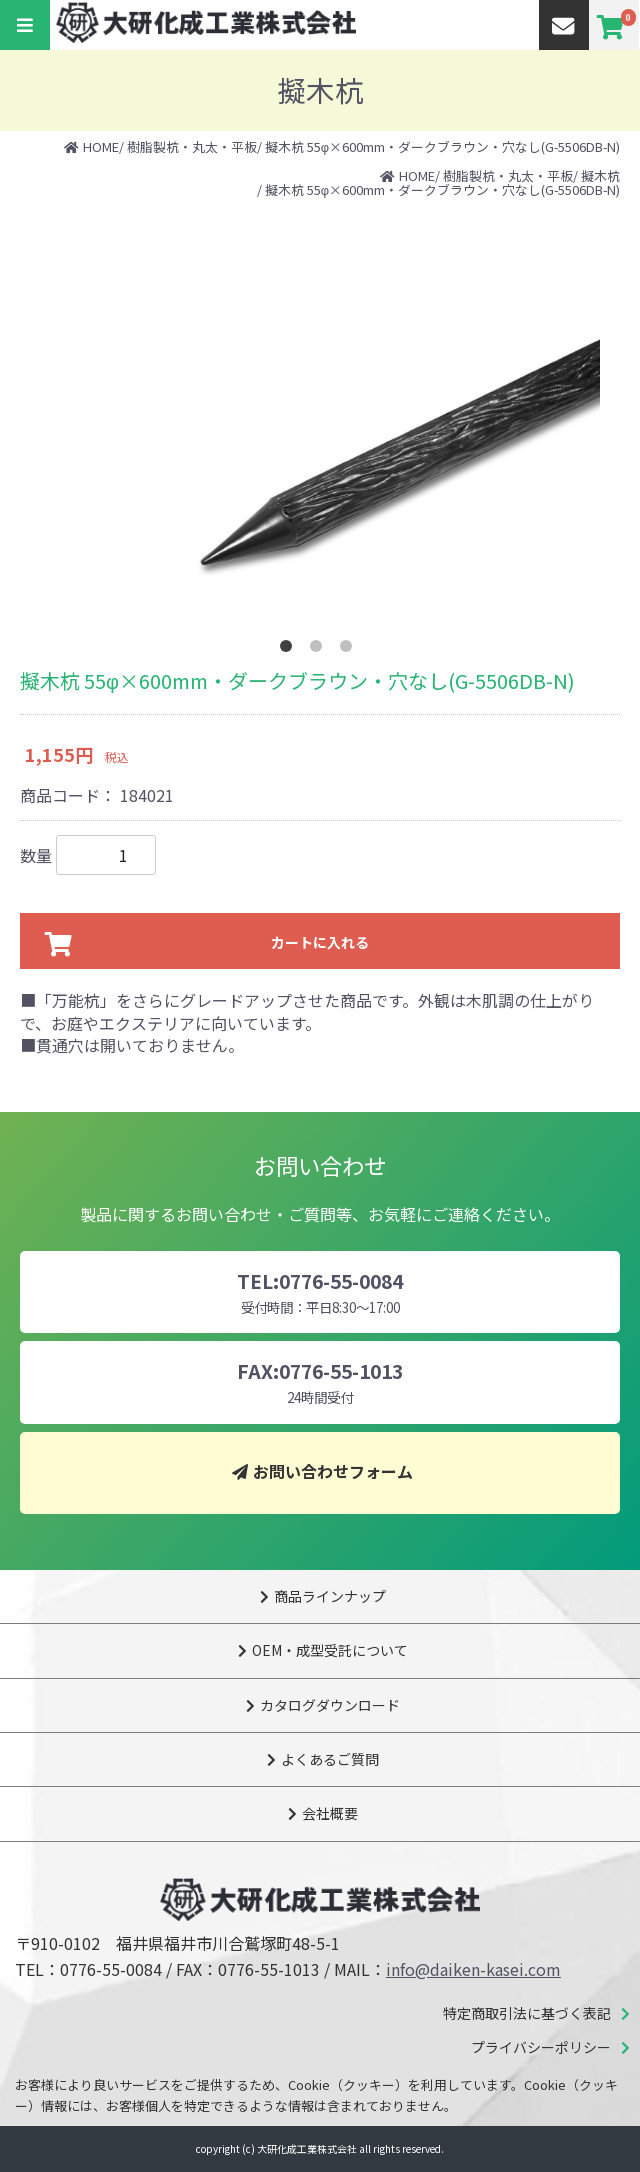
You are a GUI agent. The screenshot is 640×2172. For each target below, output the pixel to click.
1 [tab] (290, 650)
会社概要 (330, 1813)
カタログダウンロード (330, 1705)
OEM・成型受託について (330, 1650)
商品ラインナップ (330, 1596)
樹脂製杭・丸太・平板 (192, 146)
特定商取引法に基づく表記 (527, 2013)
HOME (101, 146)
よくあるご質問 (330, 1759)
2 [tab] (320, 650)
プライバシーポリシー (541, 2047)
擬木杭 (600, 175)
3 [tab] (350, 650)
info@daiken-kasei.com (473, 1969)
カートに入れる (320, 942)
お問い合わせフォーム (333, 1471)
